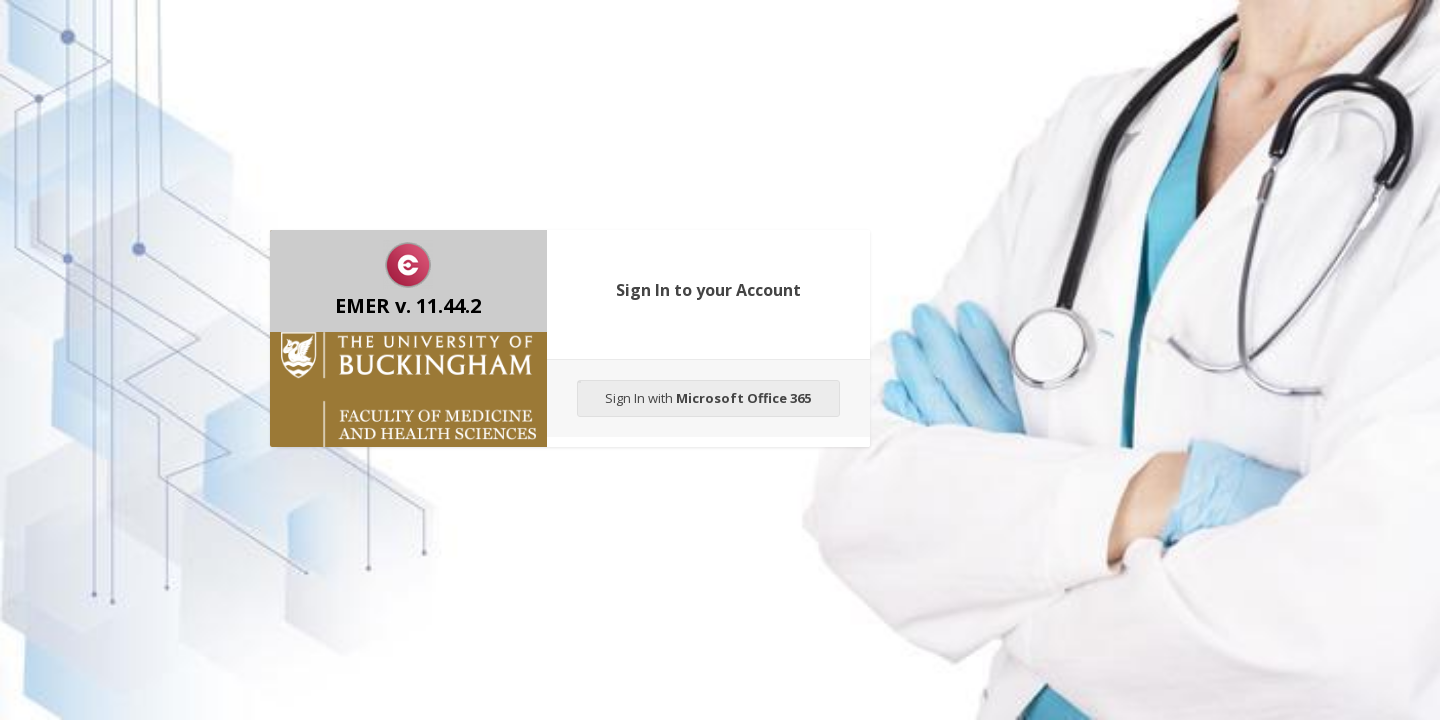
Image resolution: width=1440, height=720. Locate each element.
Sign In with (695, 394)
